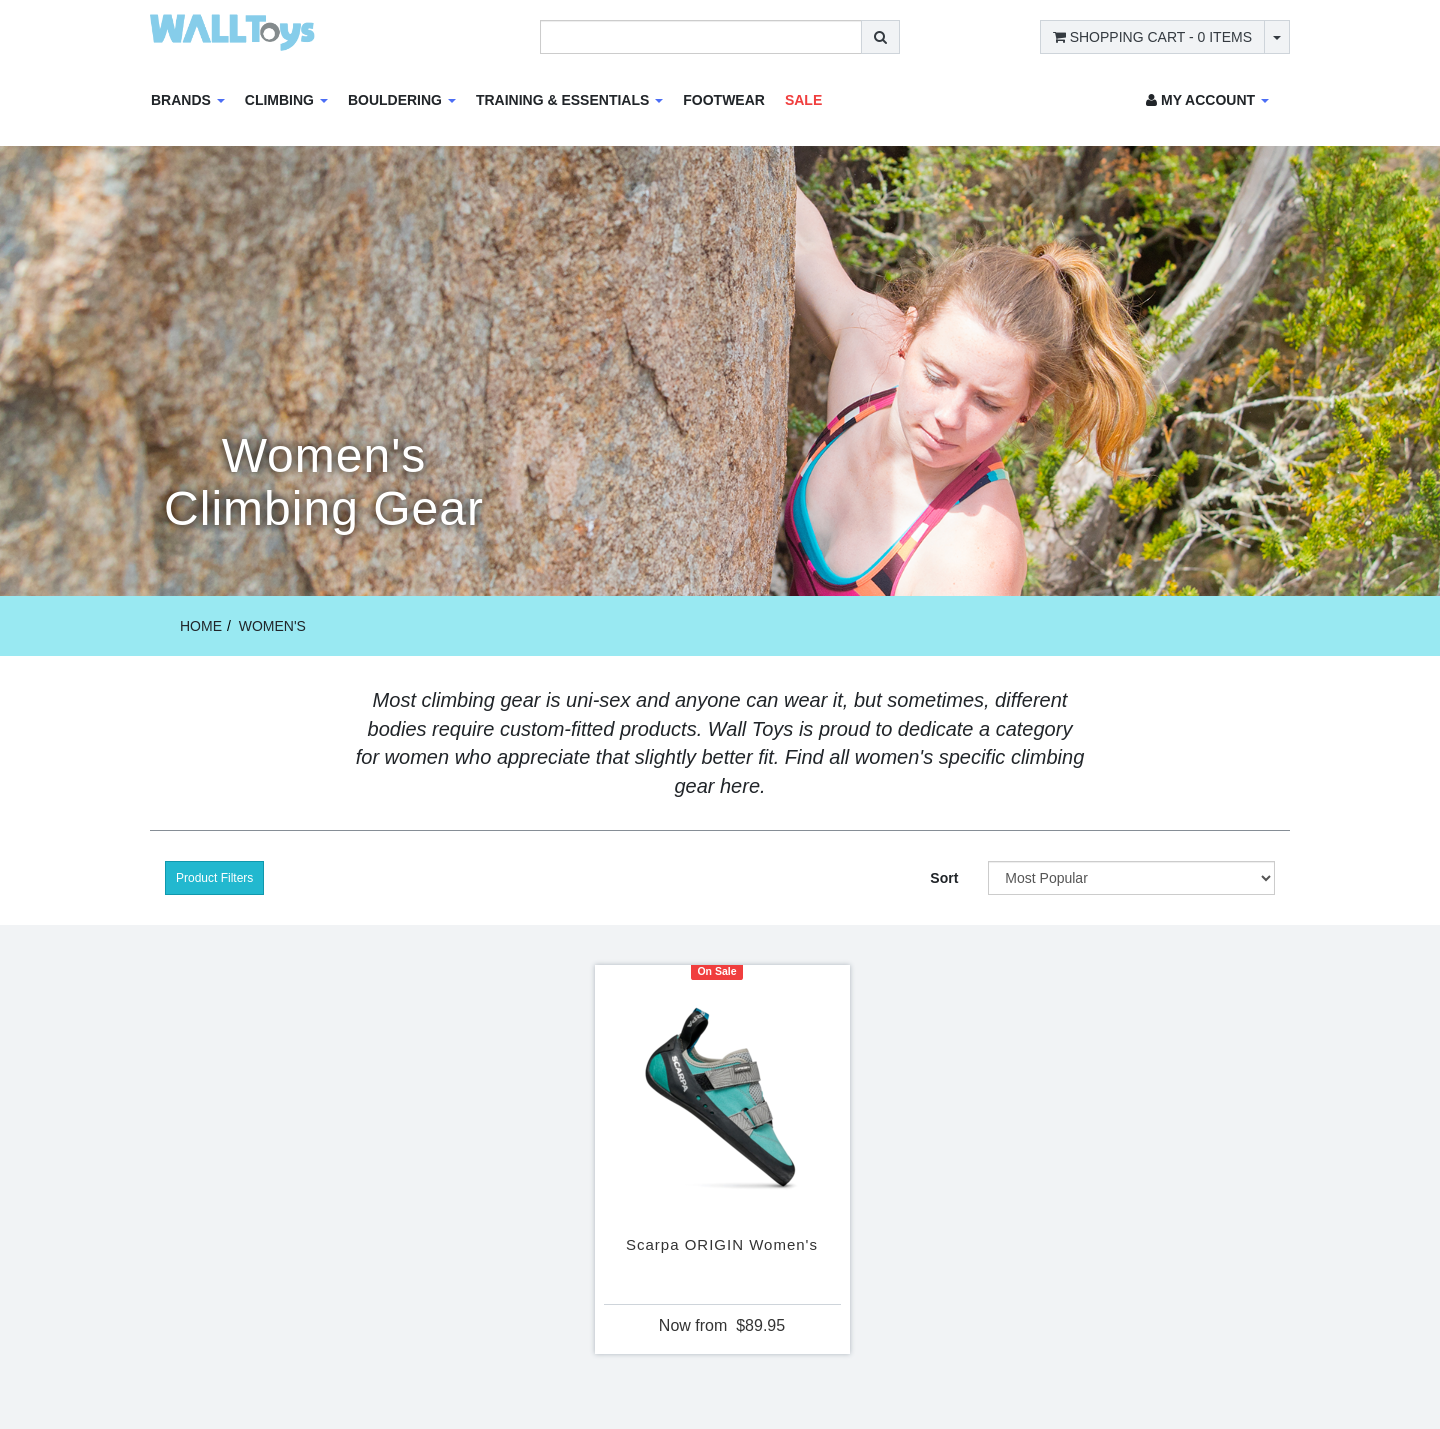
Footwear (724, 100)
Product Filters (214, 878)
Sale (803, 100)
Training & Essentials (569, 100)
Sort (944, 878)
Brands (188, 100)
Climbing (286, 100)
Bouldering (402, 100)
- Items (1152, 37)
